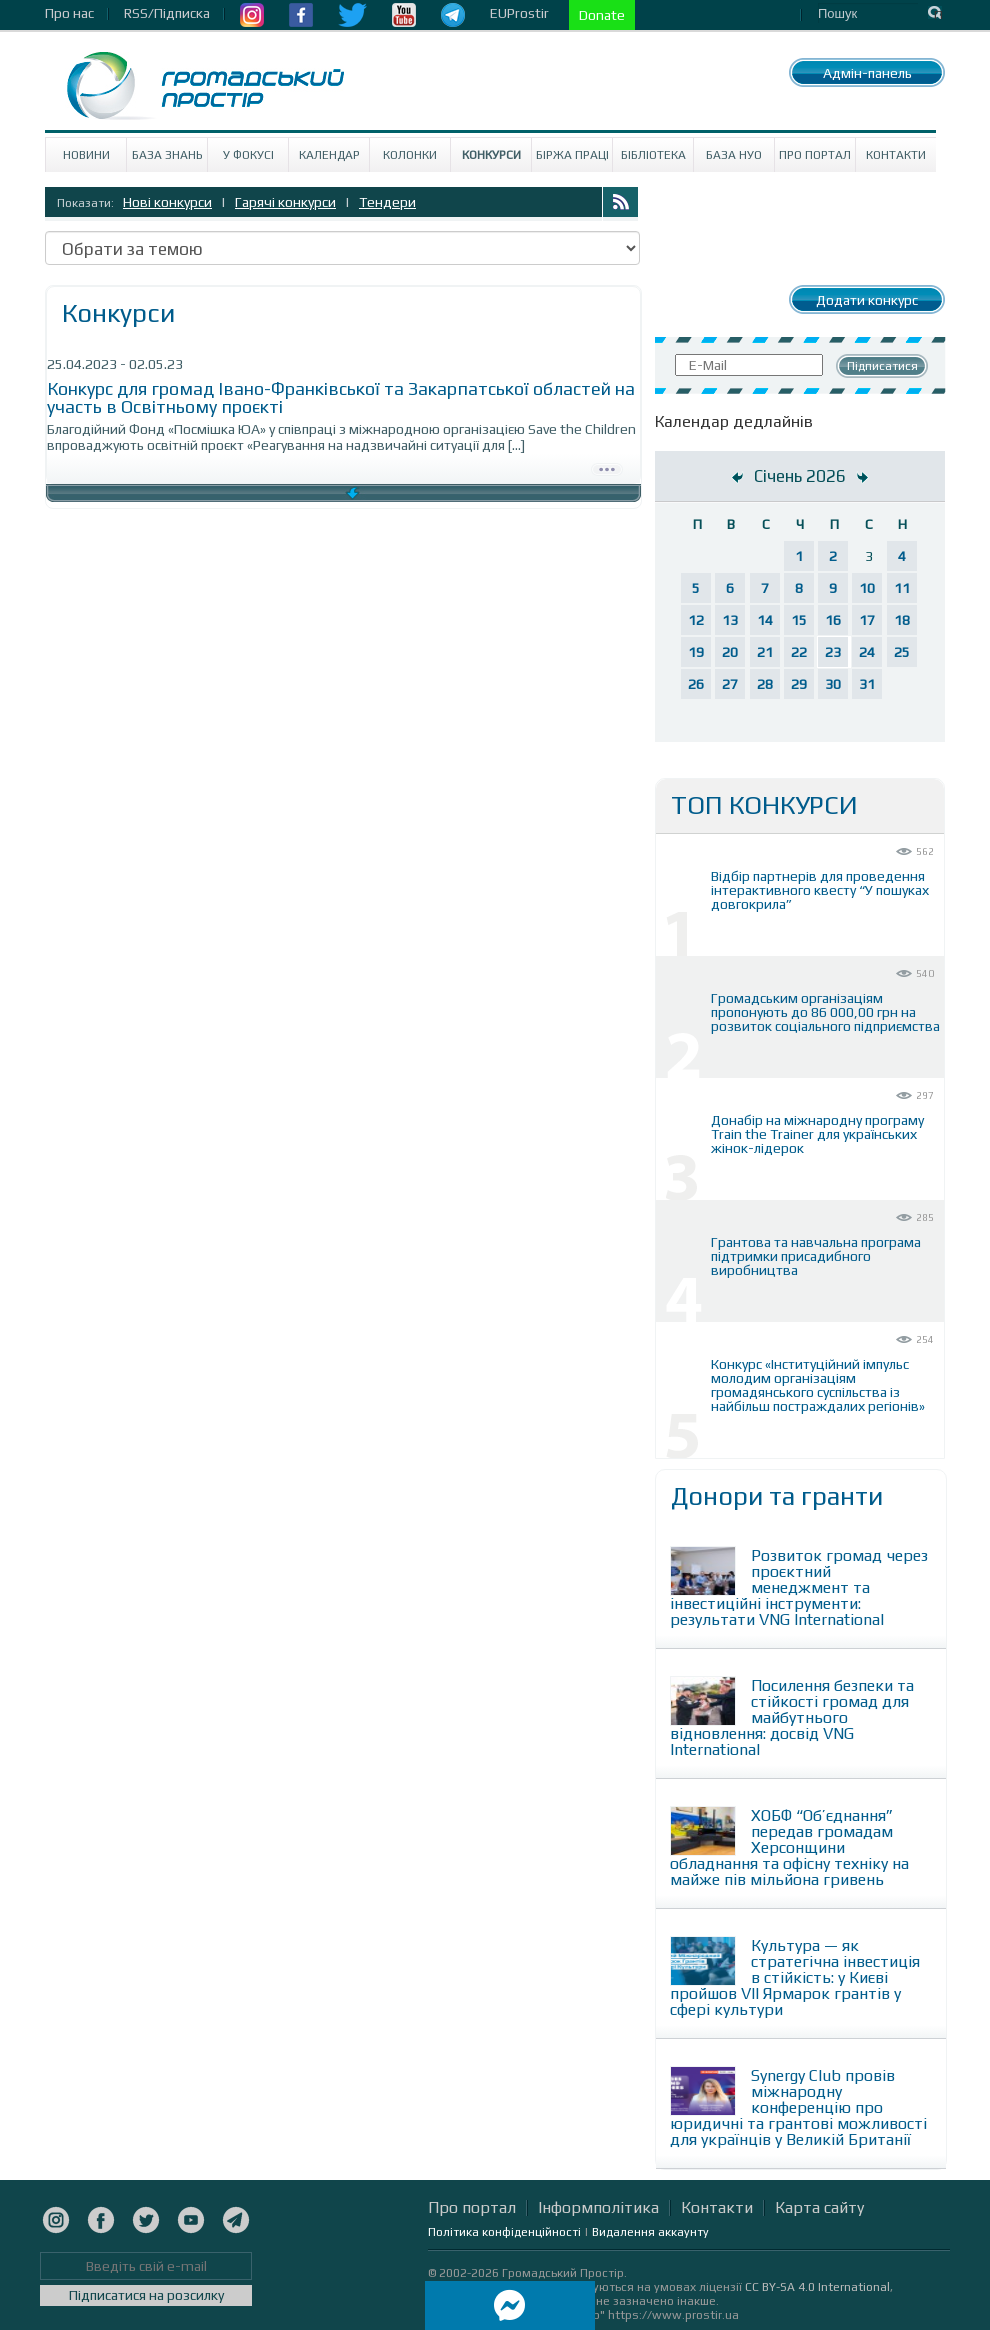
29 (799, 684)
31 (867, 684)
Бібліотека (653, 155)
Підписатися (882, 366)
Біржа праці (572, 155)
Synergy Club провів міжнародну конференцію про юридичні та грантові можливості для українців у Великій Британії (798, 2107)
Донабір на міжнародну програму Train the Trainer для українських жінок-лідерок (817, 1134)
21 (765, 652)
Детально (607, 467)
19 (696, 652)
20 (730, 652)
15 (799, 620)
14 (765, 620)
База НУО (734, 155)
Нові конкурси (167, 202)
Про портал (815, 155)
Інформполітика (598, 2207)
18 (902, 620)
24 (867, 652)
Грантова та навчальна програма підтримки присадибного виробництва (816, 1256)
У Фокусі (248, 155)
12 (696, 620)
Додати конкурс (867, 300)
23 (833, 652)
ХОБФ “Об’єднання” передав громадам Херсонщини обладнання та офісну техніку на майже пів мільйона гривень (789, 1847)
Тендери (387, 202)
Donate (602, 15)
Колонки (410, 155)
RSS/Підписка (167, 13)
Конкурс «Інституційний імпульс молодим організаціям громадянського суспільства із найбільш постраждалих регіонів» (818, 1385)
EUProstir (519, 13)
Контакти (896, 155)
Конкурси (491, 155)
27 (730, 684)
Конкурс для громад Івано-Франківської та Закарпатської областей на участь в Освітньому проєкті (341, 397)
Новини (86, 155)
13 (730, 620)
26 (696, 684)
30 (833, 684)
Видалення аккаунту (650, 2232)
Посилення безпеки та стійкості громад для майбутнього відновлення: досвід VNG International (792, 1717)
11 (902, 588)
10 (867, 588)
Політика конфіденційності (504, 2232)
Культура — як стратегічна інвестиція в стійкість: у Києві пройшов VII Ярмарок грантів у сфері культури (795, 1977)
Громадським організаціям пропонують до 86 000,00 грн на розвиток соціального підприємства (825, 1012)
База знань (167, 155)
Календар (329, 155)
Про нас (69, 13)
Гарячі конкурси (285, 202)
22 (799, 652)
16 (833, 620)
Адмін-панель (867, 73)
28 (765, 684)
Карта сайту (819, 2207)
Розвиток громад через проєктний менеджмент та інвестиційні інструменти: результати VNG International (799, 1587)
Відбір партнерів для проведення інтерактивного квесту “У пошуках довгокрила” (820, 890)
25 (902, 652)
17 (867, 620)
